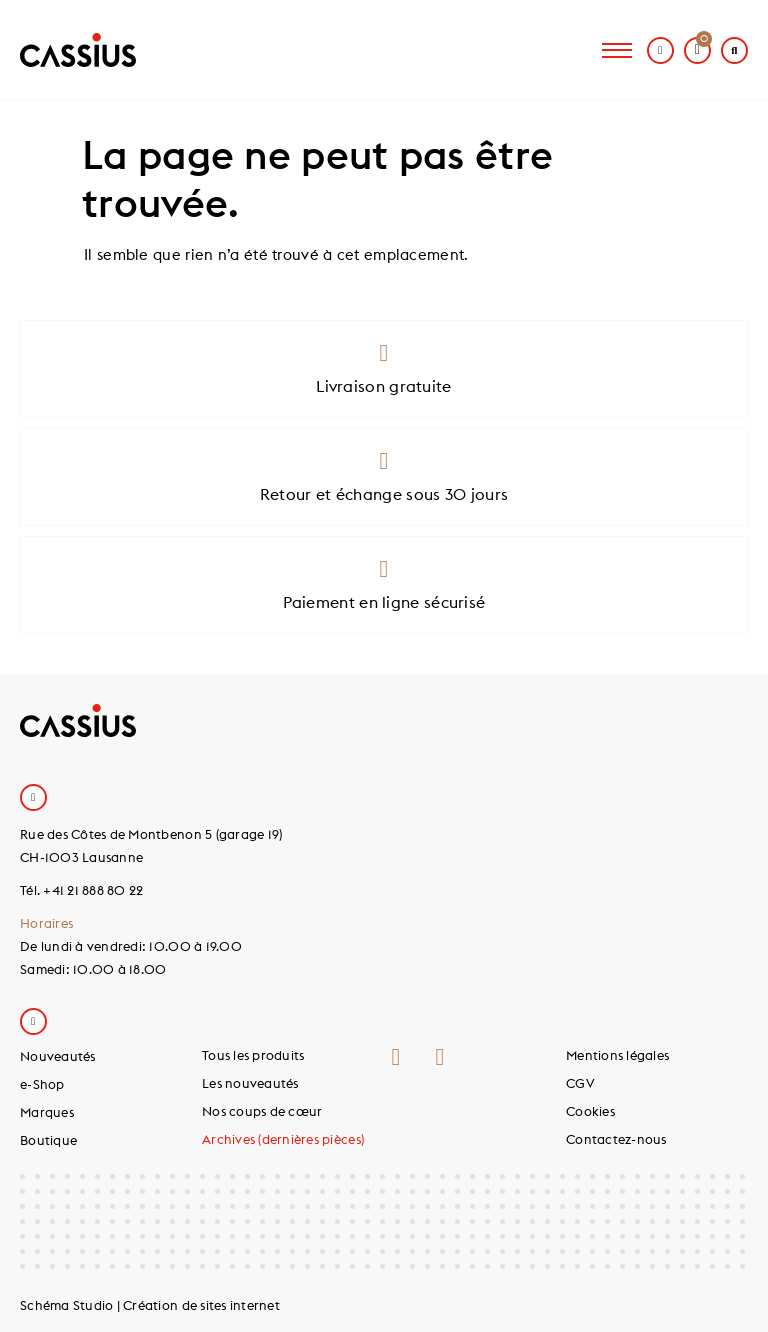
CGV (580, 1083)
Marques (47, 1112)
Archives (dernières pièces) (283, 1139)
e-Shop (42, 1084)
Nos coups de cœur (262, 1111)
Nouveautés (58, 1056)
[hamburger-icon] (617, 50)
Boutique (48, 1140)
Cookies (590, 1111)
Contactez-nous (616, 1139)
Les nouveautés (250, 1083)
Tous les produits (253, 1055)
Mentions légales (617, 1055)
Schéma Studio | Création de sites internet (150, 1305)
